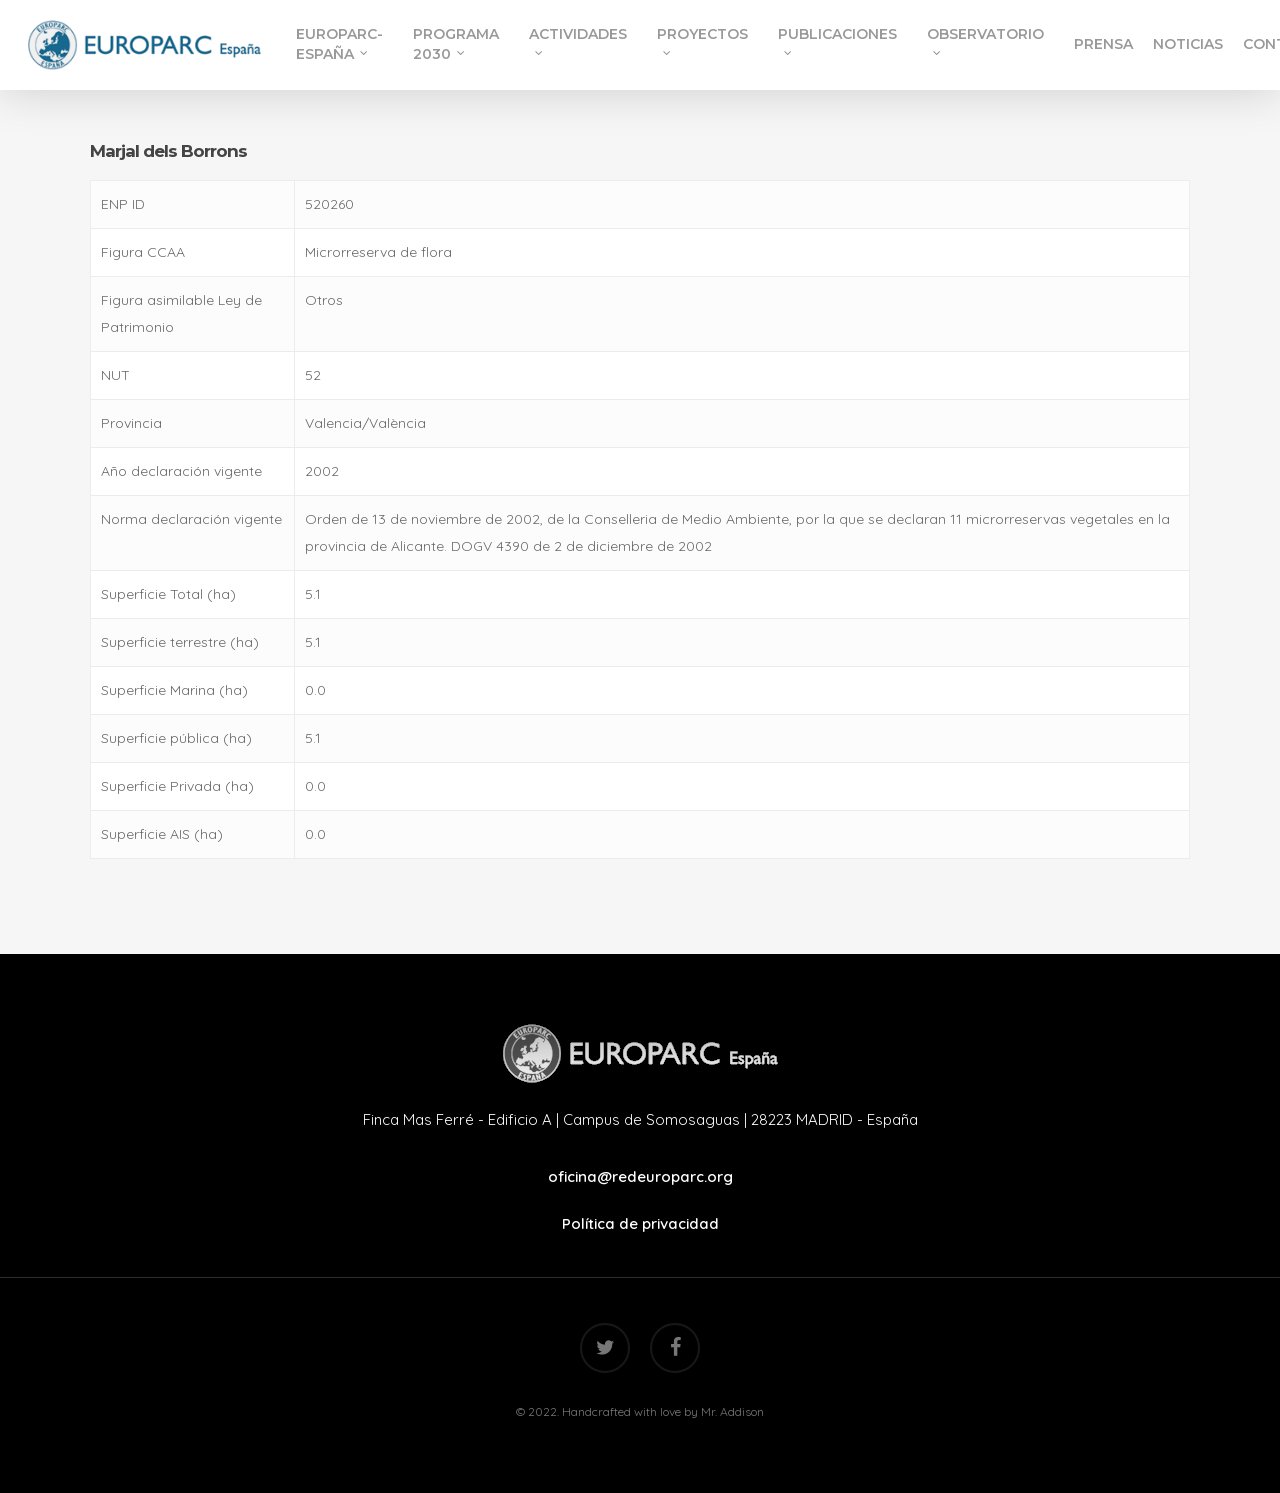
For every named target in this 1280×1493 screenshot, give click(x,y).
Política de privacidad (640, 1223)
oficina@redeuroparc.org (640, 1176)
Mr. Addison (732, 1411)
